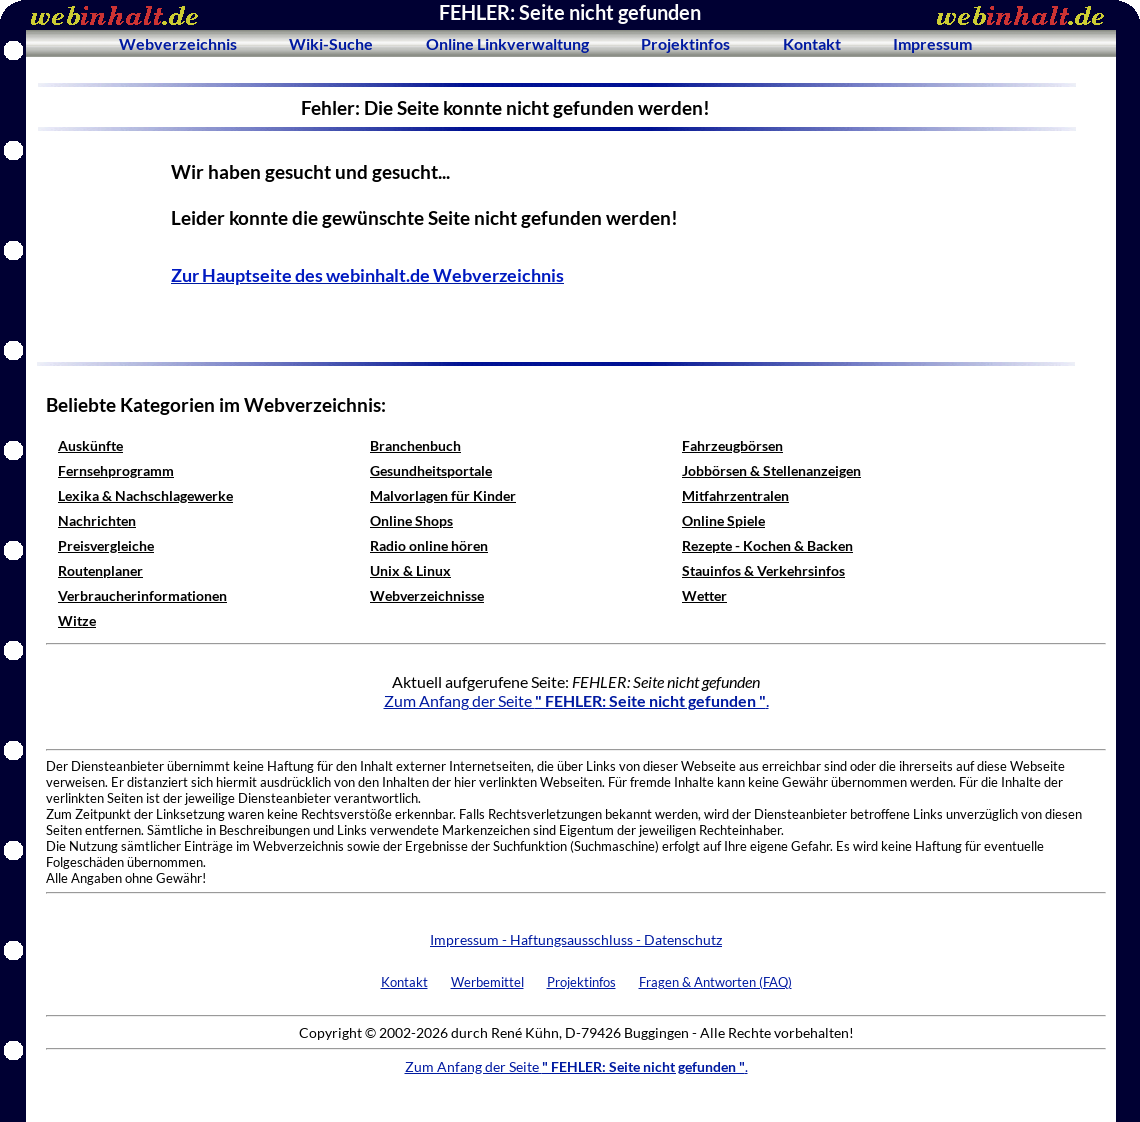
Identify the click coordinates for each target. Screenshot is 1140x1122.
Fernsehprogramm (116, 470)
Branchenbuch (415, 445)
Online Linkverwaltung (507, 43)
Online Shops (411, 520)
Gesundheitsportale (431, 470)
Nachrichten (97, 520)
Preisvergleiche (106, 545)
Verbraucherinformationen (142, 595)
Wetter (704, 595)
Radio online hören (429, 545)
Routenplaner (100, 570)
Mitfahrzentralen (735, 495)
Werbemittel (487, 982)
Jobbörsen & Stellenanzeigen (771, 470)
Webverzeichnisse (427, 595)
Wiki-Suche (331, 43)
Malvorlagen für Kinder (443, 495)
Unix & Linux (410, 570)
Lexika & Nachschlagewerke (145, 495)
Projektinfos (685, 43)
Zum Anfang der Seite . (576, 700)
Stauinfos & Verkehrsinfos (763, 570)
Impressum (932, 43)
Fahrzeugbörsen (732, 445)
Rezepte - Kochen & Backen (767, 545)
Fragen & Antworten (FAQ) (715, 982)
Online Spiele (723, 520)
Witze (77, 620)
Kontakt (812, 43)
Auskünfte (90, 445)
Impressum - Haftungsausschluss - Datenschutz (576, 939)
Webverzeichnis (178, 43)
